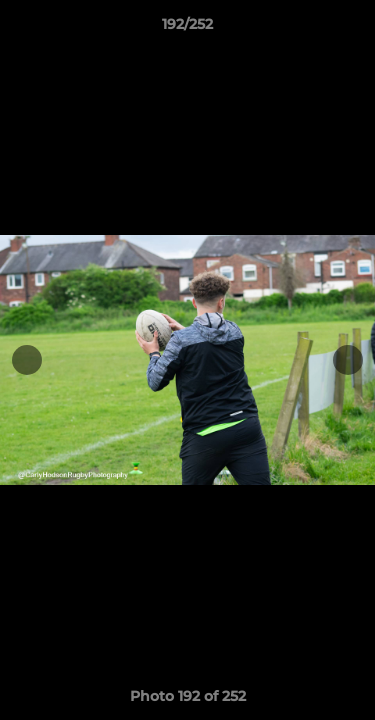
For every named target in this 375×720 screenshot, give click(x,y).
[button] (351, 29)
